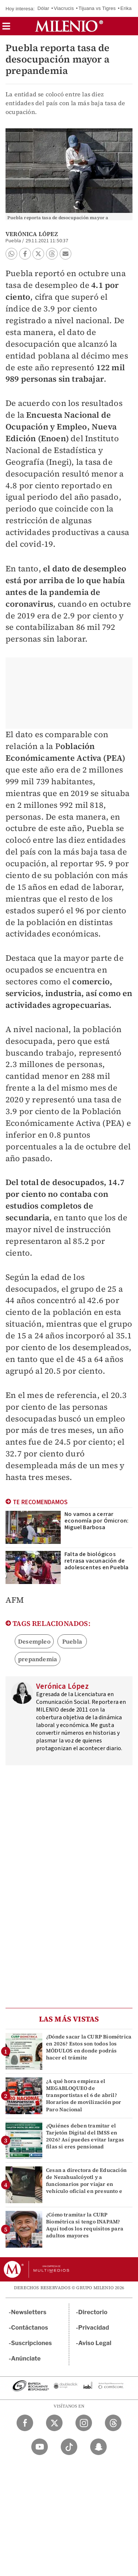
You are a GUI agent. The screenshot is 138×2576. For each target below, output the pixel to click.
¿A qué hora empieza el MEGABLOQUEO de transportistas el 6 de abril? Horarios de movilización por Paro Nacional (83, 2095)
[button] (6, 28)
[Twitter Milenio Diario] (54, 2423)
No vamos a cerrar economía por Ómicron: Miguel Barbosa (96, 1520)
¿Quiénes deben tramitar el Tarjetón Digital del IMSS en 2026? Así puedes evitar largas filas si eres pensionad (85, 2136)
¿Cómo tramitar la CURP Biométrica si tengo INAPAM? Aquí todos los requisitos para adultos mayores (84, 2225)
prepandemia (37, 1659)
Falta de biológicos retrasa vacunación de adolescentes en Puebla (96, 1560)
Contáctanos (29, 2327)
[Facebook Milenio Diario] (25, 2423)
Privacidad (93, 2327)
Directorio (93, 2312)
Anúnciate (25, 2358)
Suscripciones (31, 2343)
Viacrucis (64, 8)
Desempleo (34, 1641)
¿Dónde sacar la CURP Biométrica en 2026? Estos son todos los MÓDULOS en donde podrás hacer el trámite (88, 2047)
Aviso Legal (95, 2343)
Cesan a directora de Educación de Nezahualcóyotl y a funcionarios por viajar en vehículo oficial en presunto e (86, 2180)
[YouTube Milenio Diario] (39, 2446)
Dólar (43, 8)
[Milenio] (69, 26)
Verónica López (32, 234)
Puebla (72, 1641)
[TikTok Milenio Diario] (69, 2446)
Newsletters (28, 2312)
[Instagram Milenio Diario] (83, 2423)
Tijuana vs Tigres (97, 8)
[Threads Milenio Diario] (113, 2423)
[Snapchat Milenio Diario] (98, 2446)
